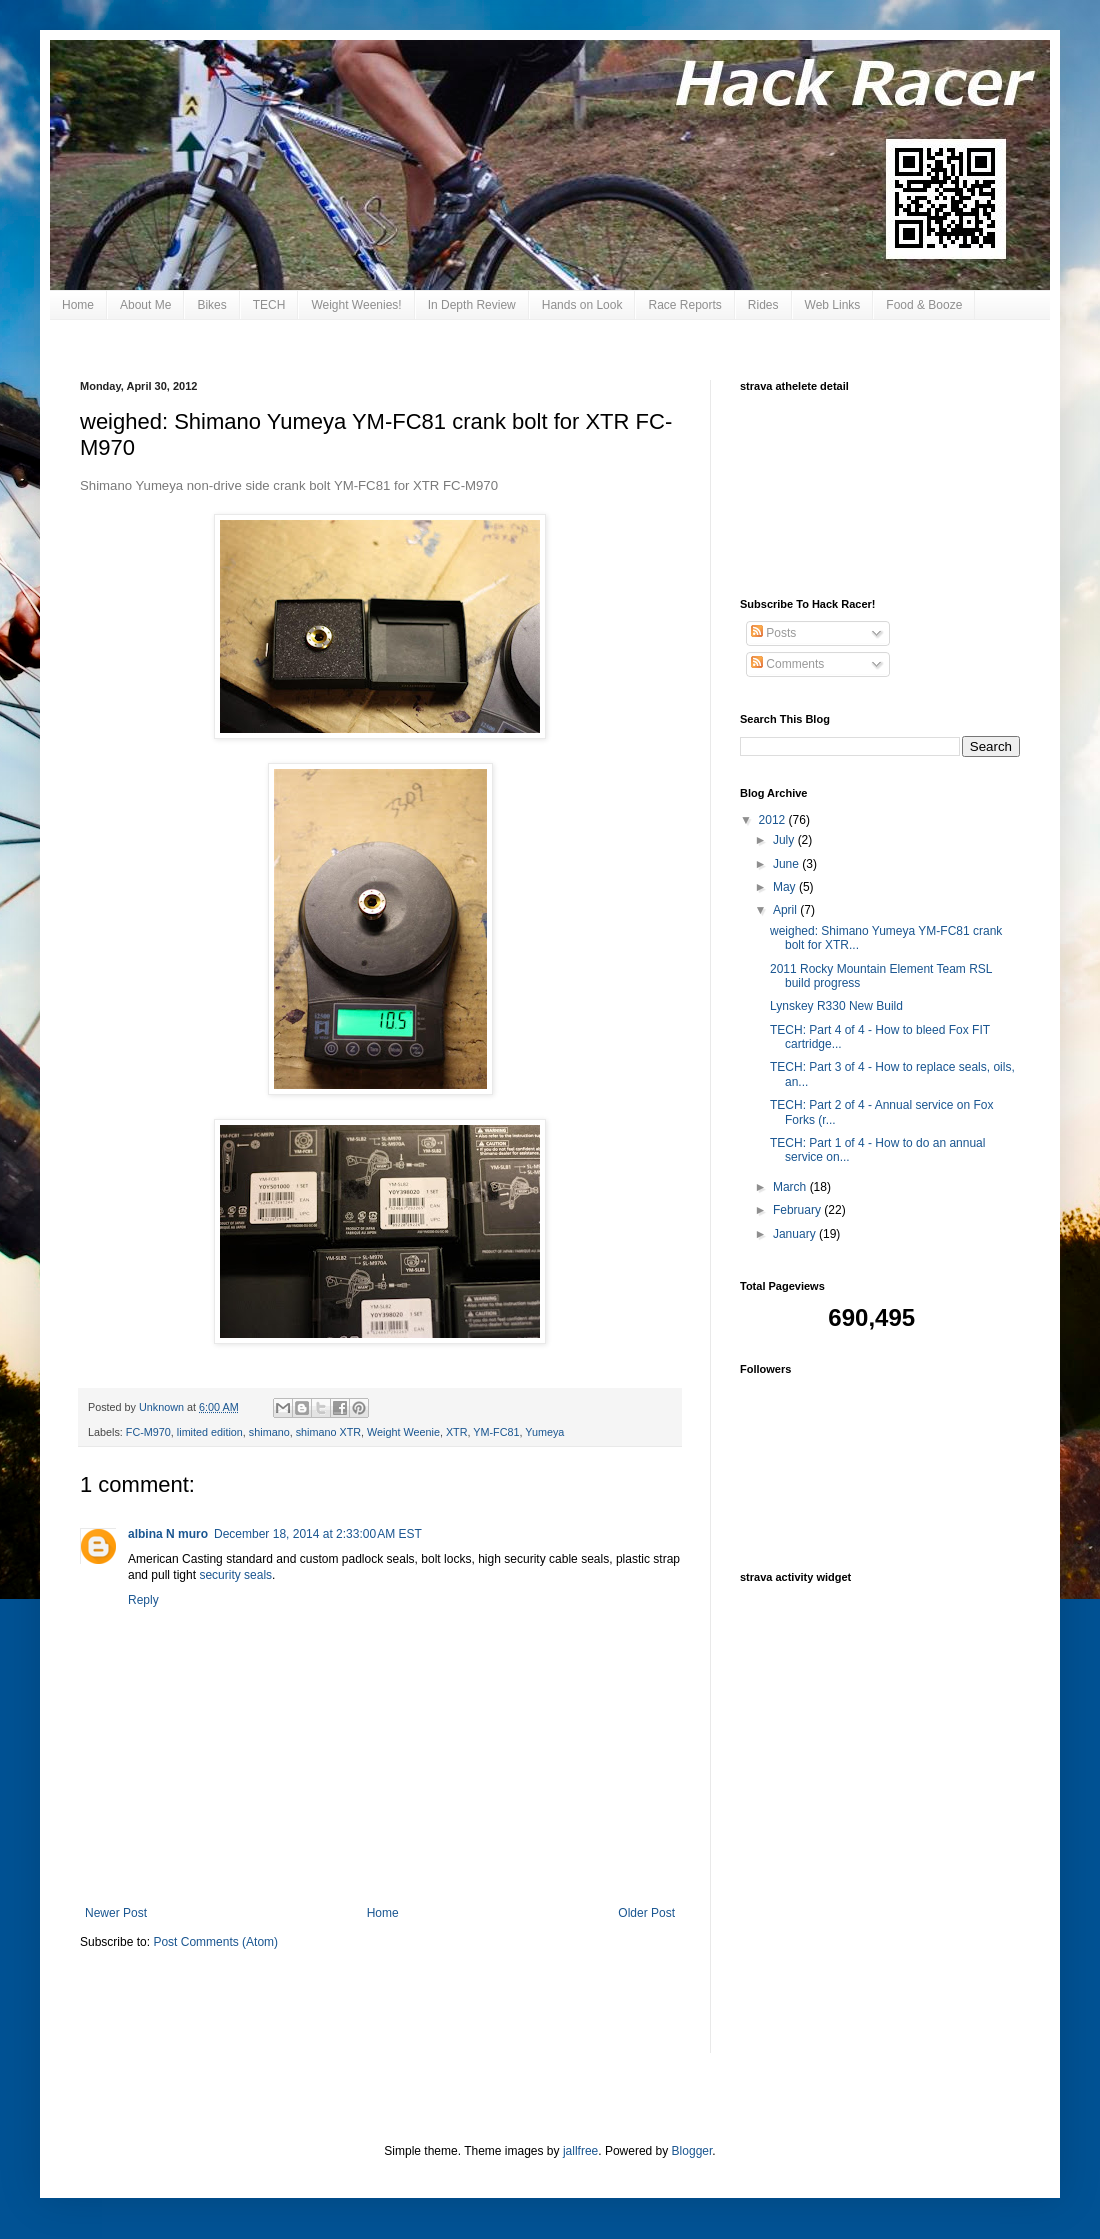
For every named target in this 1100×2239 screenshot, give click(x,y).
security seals (235, 1575)
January (796, 1234)
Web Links (833, 305)
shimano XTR (328, 1432)
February (798, 1210)
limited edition (210, 1432)
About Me (145, 305)
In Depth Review (472, 305)
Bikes (211, 305)
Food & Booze (924, 305)
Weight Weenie (403, 1432)
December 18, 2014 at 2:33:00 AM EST (318, 1534)
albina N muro (168, 1534)
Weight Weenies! (356, 305)
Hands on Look (582, 305)
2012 (774, 820)
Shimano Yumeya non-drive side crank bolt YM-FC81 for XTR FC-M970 (289, 485)
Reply (143, 1600)
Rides (763, 305)
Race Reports (684, 305)
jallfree (580, 2151)
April (786, 910)
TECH (269, 305)
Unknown (163, 1407)
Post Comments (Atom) (215, 1942)
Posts (773, 633)
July (785, 840)
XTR (457, 1432)
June (787, 864)
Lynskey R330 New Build (836, 1006)
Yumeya (544, 1432)
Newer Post (116, 1913)
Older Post (646, 1913)
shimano (269, 1432)
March (791, 1187)
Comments (787, 664)
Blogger (692, 2151)
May (786, 887)
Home (78, 305)
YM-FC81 (496, 1432)
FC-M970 (148, 1432)
